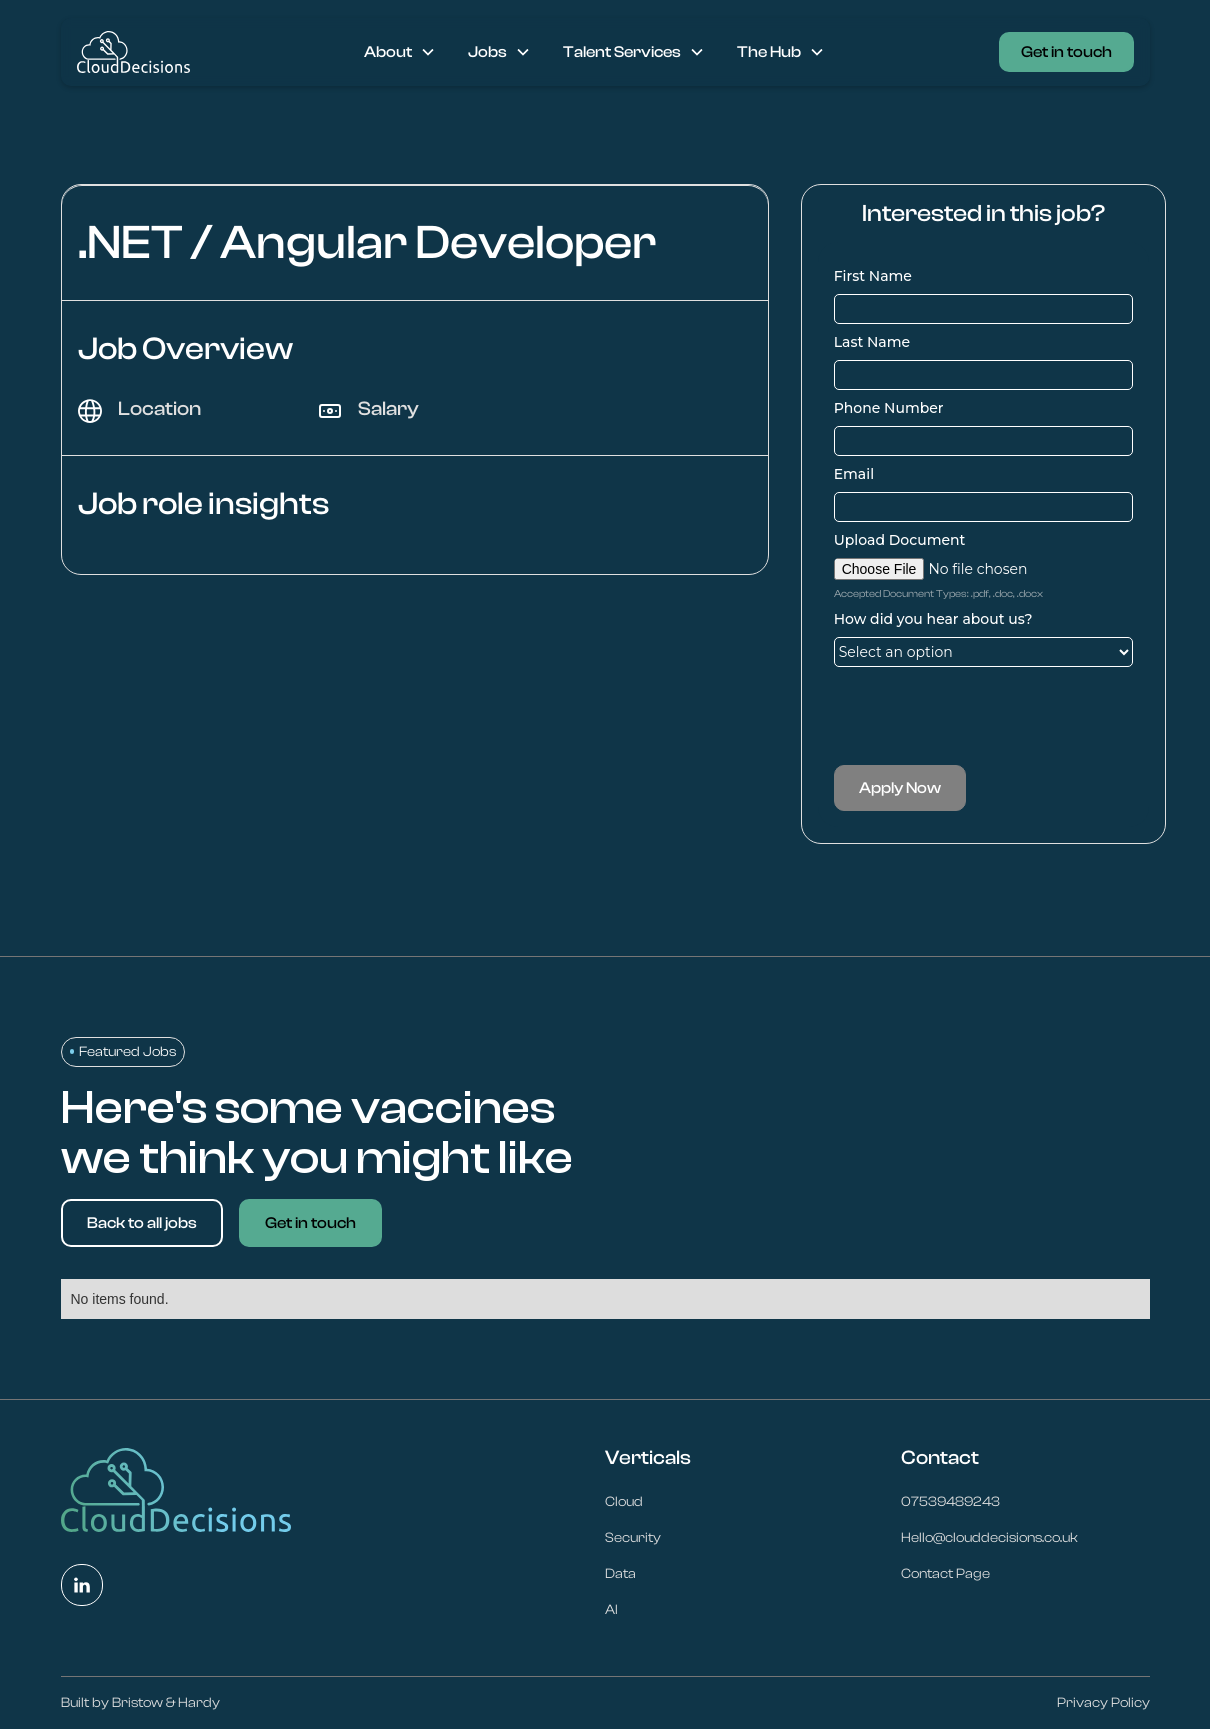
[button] (400, 52)
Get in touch (1066, 52)
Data (620, 1574)
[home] (133, 51)
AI (611, 1610)
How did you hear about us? (933, 619)
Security (633, 1538)
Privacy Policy (1103, 1703)
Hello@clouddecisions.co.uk (989, 1538)
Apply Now (900, 788)
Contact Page (945, 1574)
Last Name (872, 342)
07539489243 (950, 1502)
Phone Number (889, 408)
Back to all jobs (142, 1223)
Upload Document (900, 540)
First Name (873, 276)
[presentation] (986, 716)
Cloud (624, 1502)
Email (854, 474)
